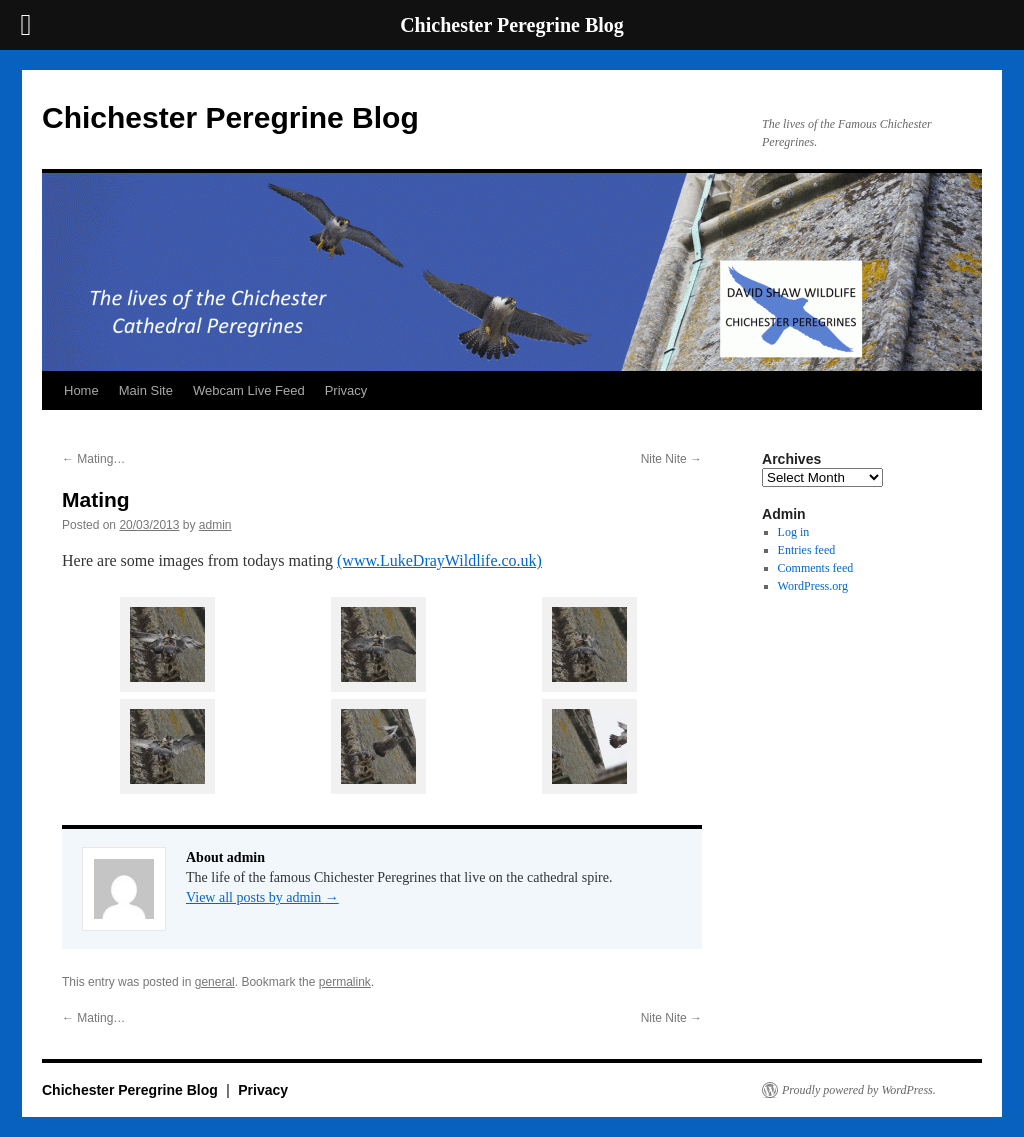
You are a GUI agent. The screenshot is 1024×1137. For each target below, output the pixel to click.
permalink (345, 982)
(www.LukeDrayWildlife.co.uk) (439, 560)
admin (215, 525)
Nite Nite (671, 459)
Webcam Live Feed (249, 390)
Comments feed (816, 568)
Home (81, 390)
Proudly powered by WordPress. (859, 1090)
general (215, 982)
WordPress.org (813, 586)
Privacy (346, 390)
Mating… (93, 459)
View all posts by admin (262, 897)
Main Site (146, 390)
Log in (794, 532)
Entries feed (807, 550)
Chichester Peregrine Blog (230, 117)
